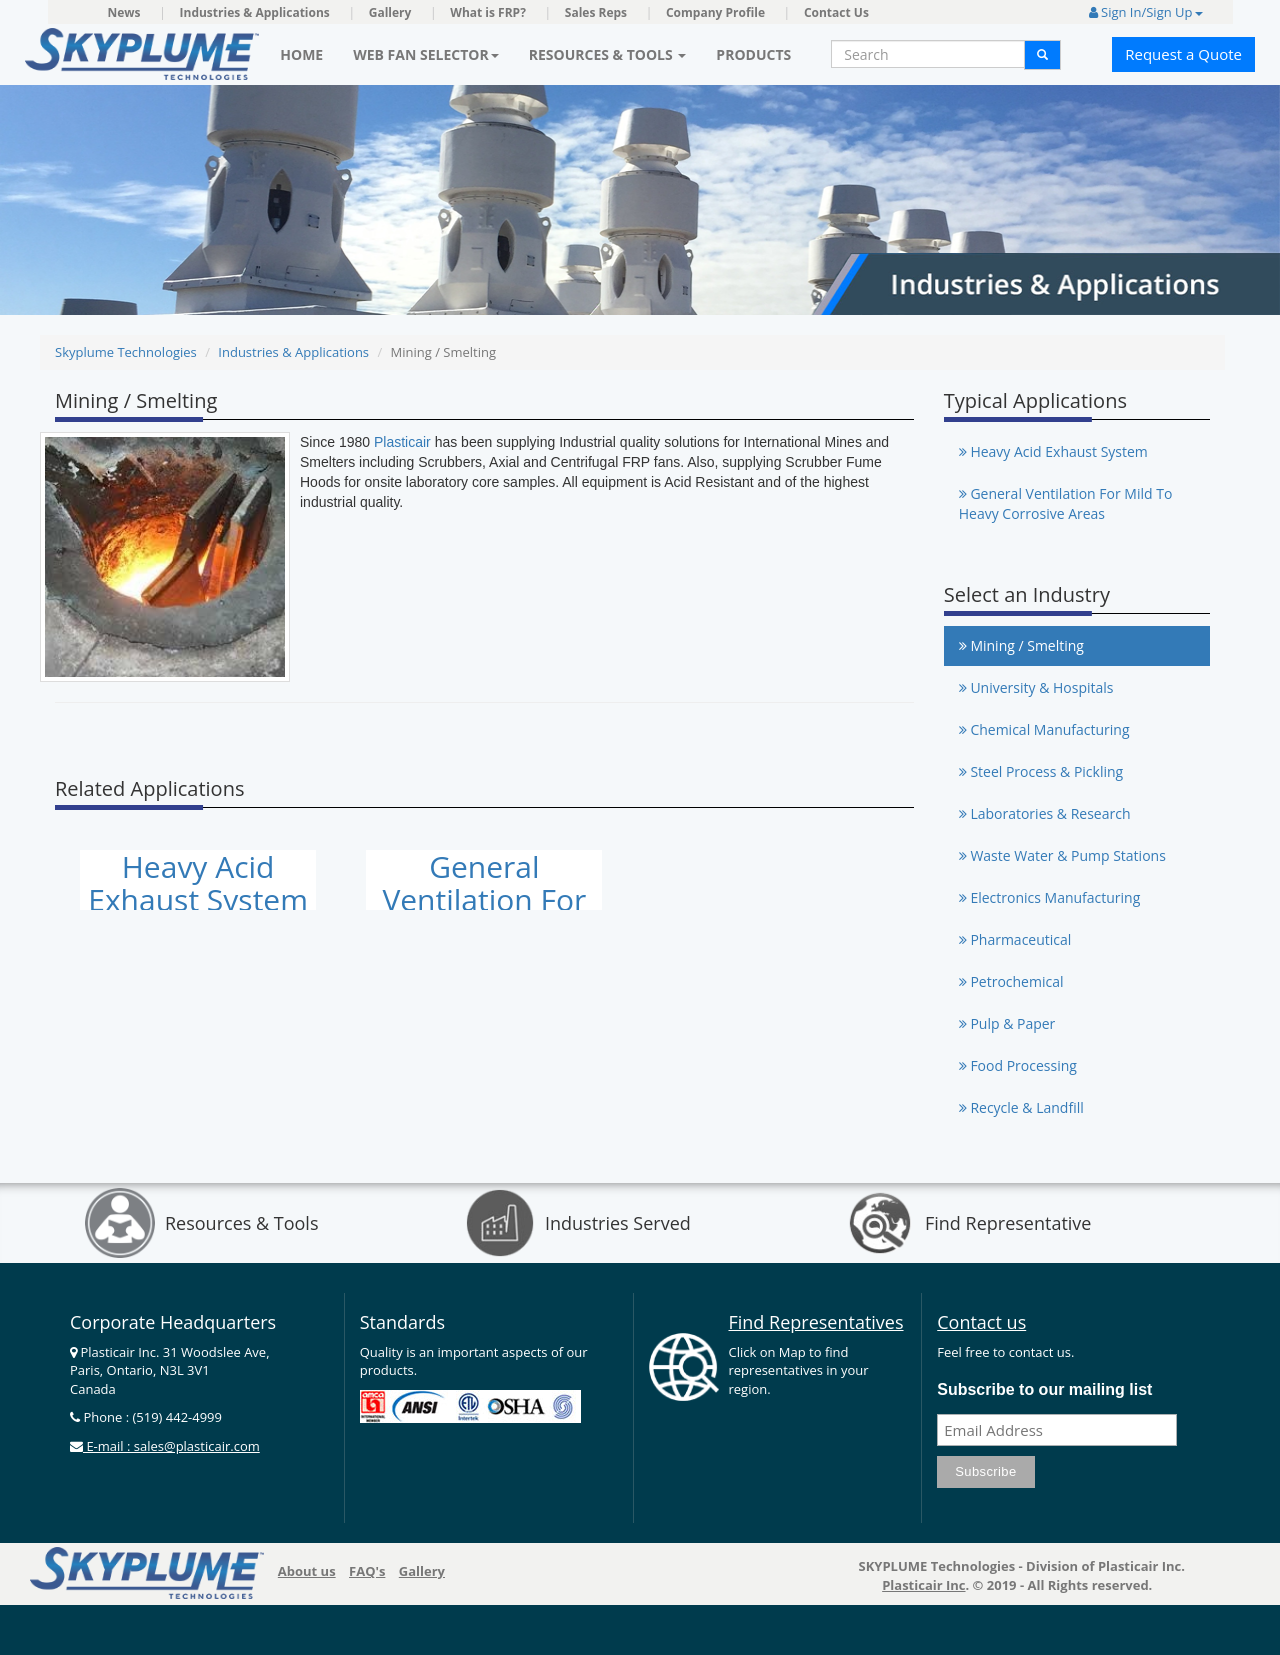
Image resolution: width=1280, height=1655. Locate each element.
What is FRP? (488, 12)
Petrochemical (1011, 981)
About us (307, 1571)
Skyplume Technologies (126, 352)
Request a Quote (1183, 54)
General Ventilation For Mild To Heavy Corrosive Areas (1066, 503)
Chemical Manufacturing (1044, 729)
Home (301, 54)
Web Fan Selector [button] (426, 54)
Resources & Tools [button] (608, 54)
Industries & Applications (255, 12)
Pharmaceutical (1015, 939)
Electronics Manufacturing (1050, 897)
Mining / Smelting (1021, 645)
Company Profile (715, 12)
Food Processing (1018, 1065)
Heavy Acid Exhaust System (198, 883)
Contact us (981, 1322)
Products (753, 54)
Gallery (390, 12)
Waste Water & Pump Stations (1062, 855)
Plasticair (402, 442)
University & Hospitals (1036, 687)
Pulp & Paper (1007, 1023)
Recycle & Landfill (1021, 1107)
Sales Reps (596, 12)
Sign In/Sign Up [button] (1146, 12)
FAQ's (367, 1571)
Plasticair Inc (923, 1585)
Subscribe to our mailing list (1044, 1389)
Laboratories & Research (1045, 813)
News (124, 12)
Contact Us (836, 12)
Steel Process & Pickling (1041, 771)
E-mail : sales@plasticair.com (171, 1446)
